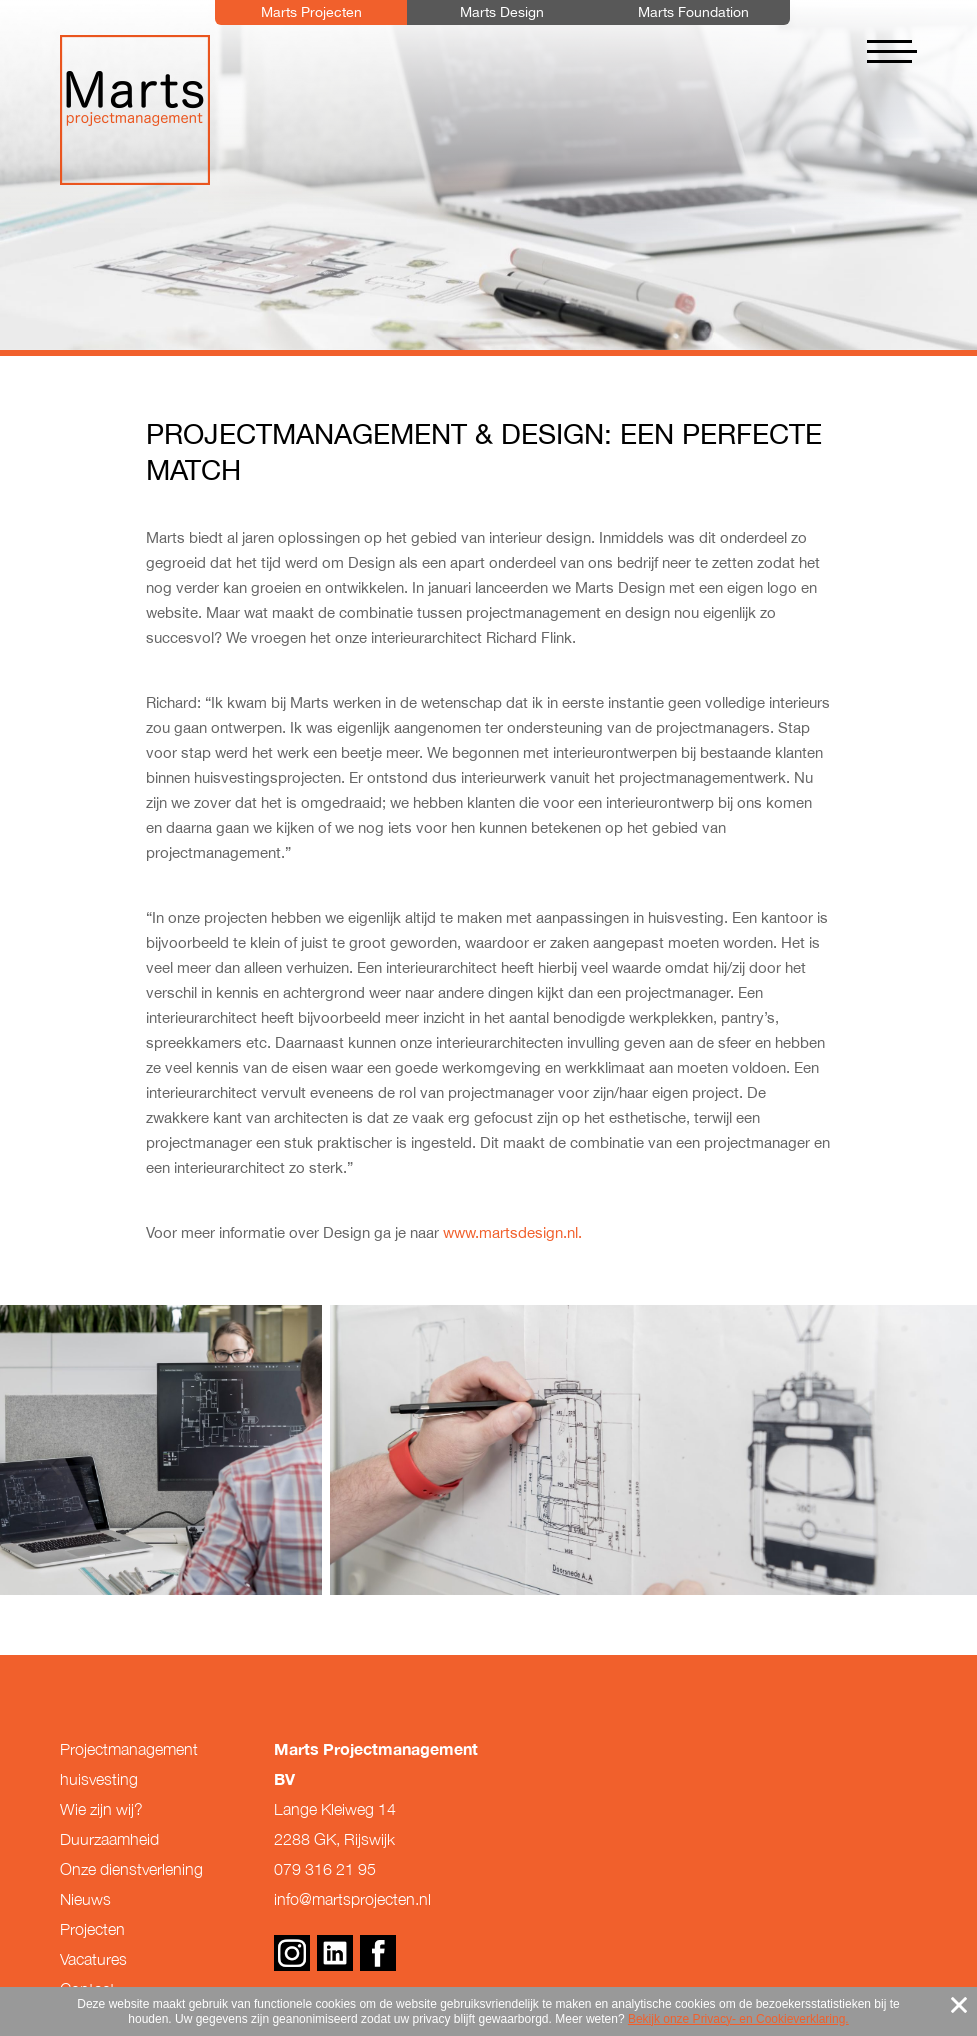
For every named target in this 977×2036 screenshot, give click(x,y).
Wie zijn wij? (101, 1809)
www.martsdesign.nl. (512, 1232)
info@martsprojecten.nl (352, 1899)
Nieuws (85, 1899)
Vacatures (93, 1959)
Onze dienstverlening (131, 1869)
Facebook (378, 1953)
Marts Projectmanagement (135, 110)
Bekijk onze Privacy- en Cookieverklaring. (738, 2019)
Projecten (92, 1929)
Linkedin (335, 1953)
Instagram (292, 1953)
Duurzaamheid (109, 1839)
